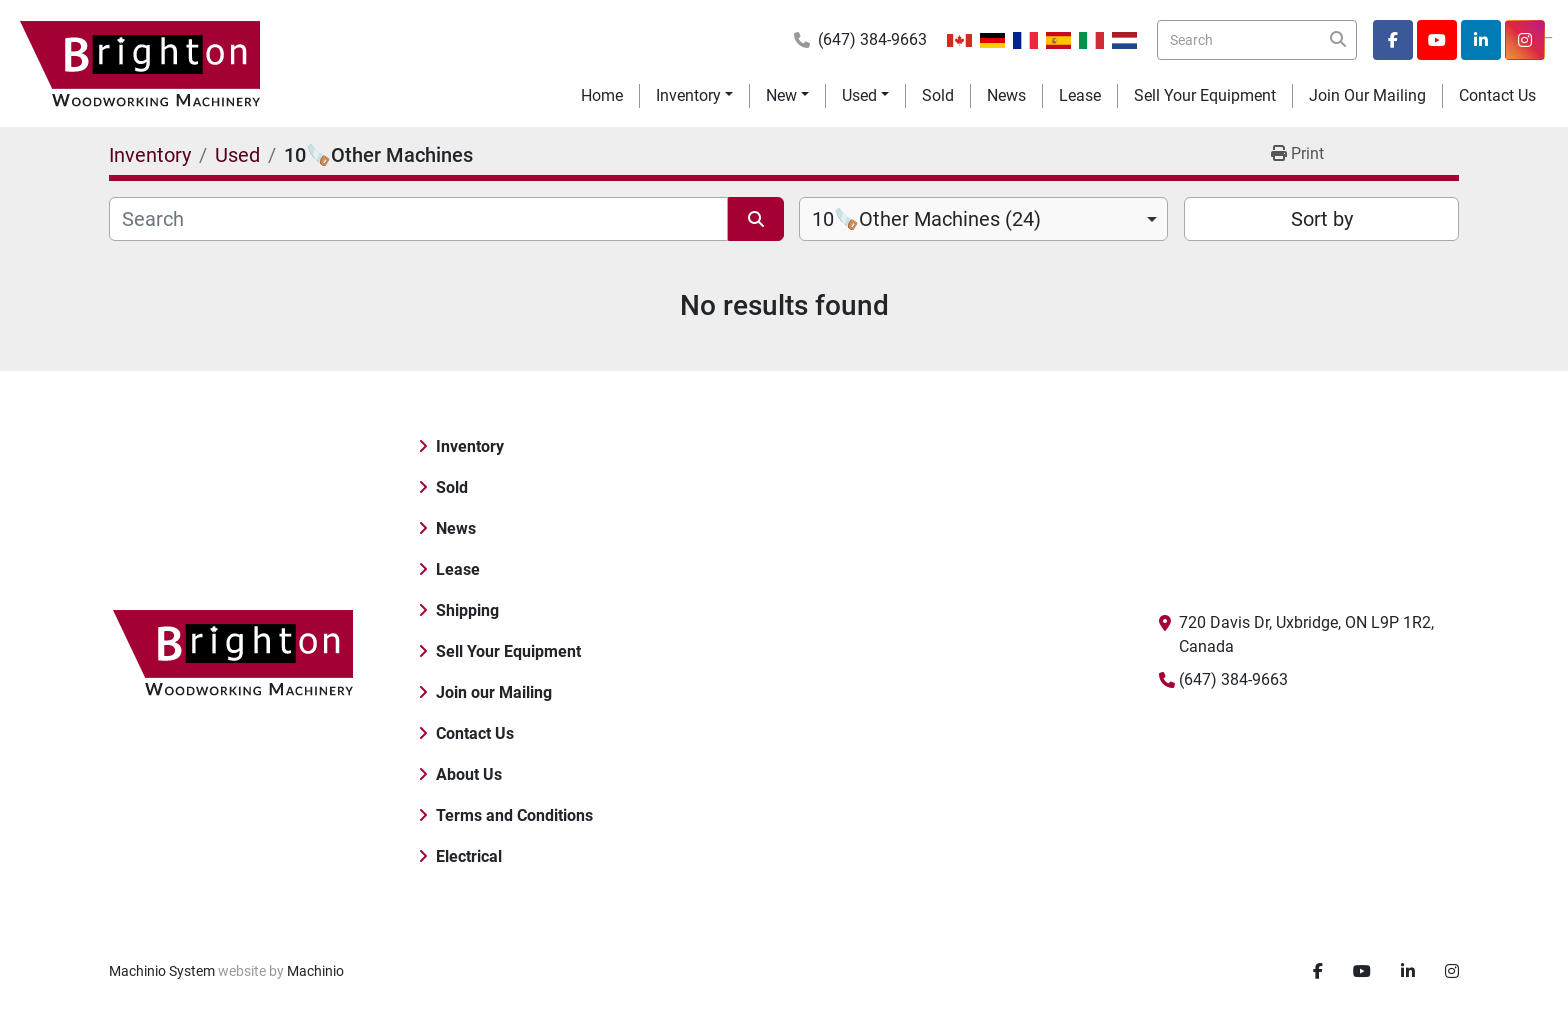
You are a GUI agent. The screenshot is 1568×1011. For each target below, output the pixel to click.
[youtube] (1437, 40)
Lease (1080, 95)
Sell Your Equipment (1205, 95)
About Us (469, 774)
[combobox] (983, 219)
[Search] (1257, 40)
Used (859, 95)
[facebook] (1393, 40)
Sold (938, 95)
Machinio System (162, 971)
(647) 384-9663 (872, 39)
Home (602, 95)
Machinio (315, 971)
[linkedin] (1481, 40)
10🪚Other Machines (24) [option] (926, 219)
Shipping (467, 610)
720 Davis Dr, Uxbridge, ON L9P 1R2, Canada (1306, 634)
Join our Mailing (1367, 95)
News (1006, 95)
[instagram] (1525, 40)
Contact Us (1497, 95)
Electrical (469, 856)
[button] (694, 96)
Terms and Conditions (514, 815)
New (781, 95)
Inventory (688, 95)
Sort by (1322, 219)
